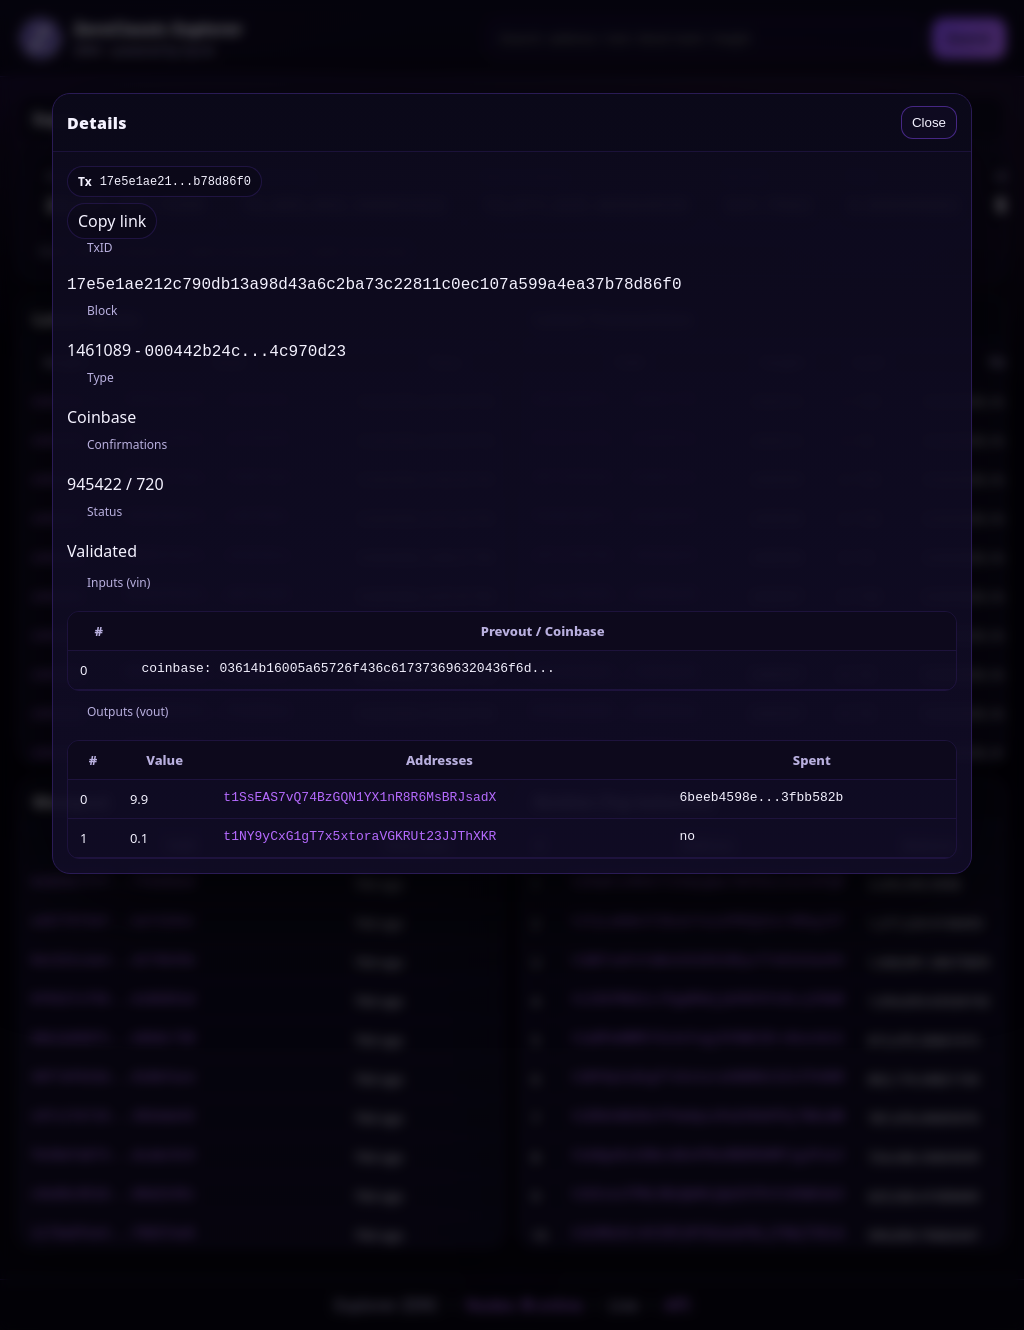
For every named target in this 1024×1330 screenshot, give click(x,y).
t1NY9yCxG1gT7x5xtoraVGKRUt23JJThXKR (359, 842)
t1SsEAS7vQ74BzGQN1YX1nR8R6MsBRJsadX (359, 803)
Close (929, 122)
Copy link (112, 221)
